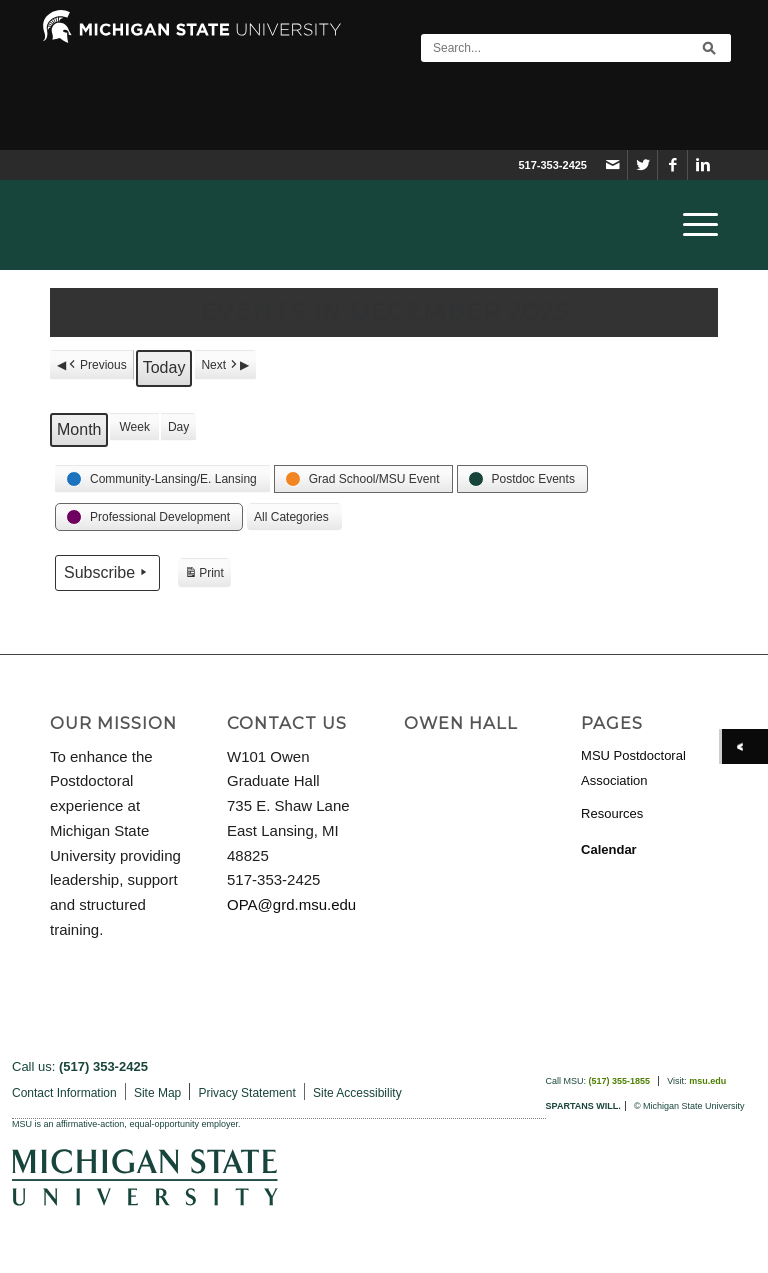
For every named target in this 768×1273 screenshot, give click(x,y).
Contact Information (64, 1093)
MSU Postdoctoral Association (633, 768)
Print (204, 575)
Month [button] (79, 429)
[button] (162, 479)
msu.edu (707, 1081)
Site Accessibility (357, 1093)
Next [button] (220, 365)
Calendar (609, 849)
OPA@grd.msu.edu (291, 904)
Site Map (157, 1093)
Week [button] (134, 427)
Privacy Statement (246, 1093)
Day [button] (178, 427)
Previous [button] (96, 365)
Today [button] (164, 367)
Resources (612, 813)
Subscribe (107, 572)
